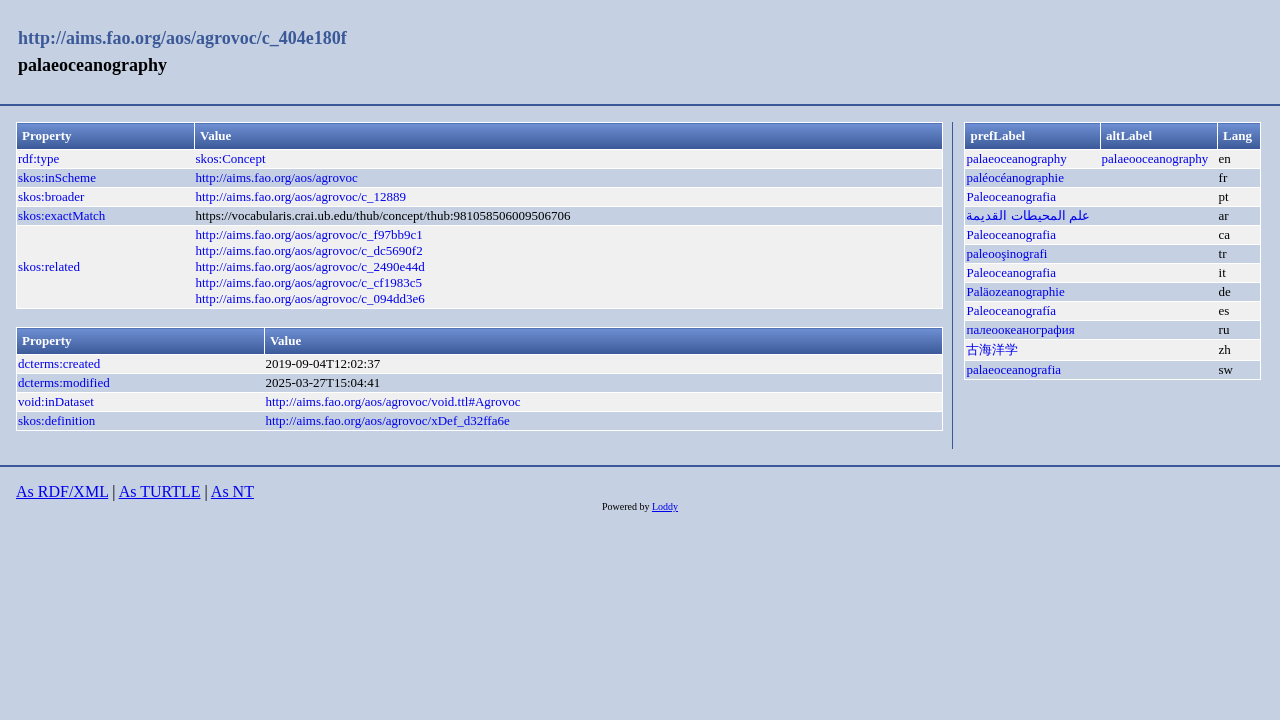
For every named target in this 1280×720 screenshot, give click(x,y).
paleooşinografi (1006, 253)
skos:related (49, 266)
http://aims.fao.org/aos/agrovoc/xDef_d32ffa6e (387, 420)
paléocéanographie (1014, 177)
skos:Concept (230, 158)
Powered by (627, 506)
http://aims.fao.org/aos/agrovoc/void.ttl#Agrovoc (392, 401)
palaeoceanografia (1013, 369)
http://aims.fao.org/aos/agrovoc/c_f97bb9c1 (308, 234)
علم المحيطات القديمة (1028, 215)
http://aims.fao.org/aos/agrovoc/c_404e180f (182, 38)
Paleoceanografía (1011, 310)
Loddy (665, 506)
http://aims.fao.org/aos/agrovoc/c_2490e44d (309, 266)
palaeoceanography (1016, 158)
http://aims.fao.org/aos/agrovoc (276, 177)
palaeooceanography (1155, 158)
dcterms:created (59, 363)
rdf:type (38, 158)
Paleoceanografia (1011, 196)
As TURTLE (160, 491)
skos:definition (56, 420)
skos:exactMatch (61, 215)
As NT (232, 491)
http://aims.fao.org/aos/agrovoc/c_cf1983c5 (308, 282)
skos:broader (51, 196)
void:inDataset (56, 401)
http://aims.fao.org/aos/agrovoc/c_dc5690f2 (308, 250)
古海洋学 (992, 349)
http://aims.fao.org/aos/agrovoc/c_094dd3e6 (309, 298)
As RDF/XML (62, 491)
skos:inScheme (57, 177)
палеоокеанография (1020, 329)
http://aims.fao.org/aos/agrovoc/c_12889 (300, 196)
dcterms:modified (64, 382)
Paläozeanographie (1015, 291)
